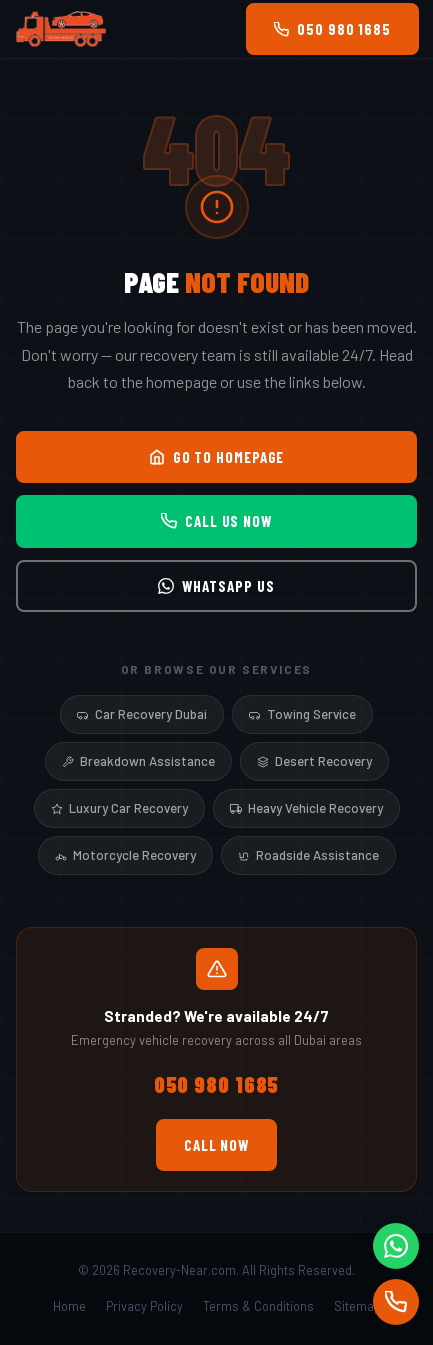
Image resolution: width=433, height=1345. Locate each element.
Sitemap (357, 1306)
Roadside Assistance (308, 855)
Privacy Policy (144, 1306)
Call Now (216, 1145)
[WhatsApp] (396, 1246)
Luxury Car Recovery (119, 808)
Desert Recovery (314, 761)
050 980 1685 (332, 29)
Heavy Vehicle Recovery (306, 808)
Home (69, 1306)
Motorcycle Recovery (125, 855)
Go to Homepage (217, 457)
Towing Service (302, 714)
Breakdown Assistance (138, 761)
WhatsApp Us (216, 586)
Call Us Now (216, 521)
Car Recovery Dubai (142, 714)
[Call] (396, 1302)
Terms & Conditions (258, 1306)
